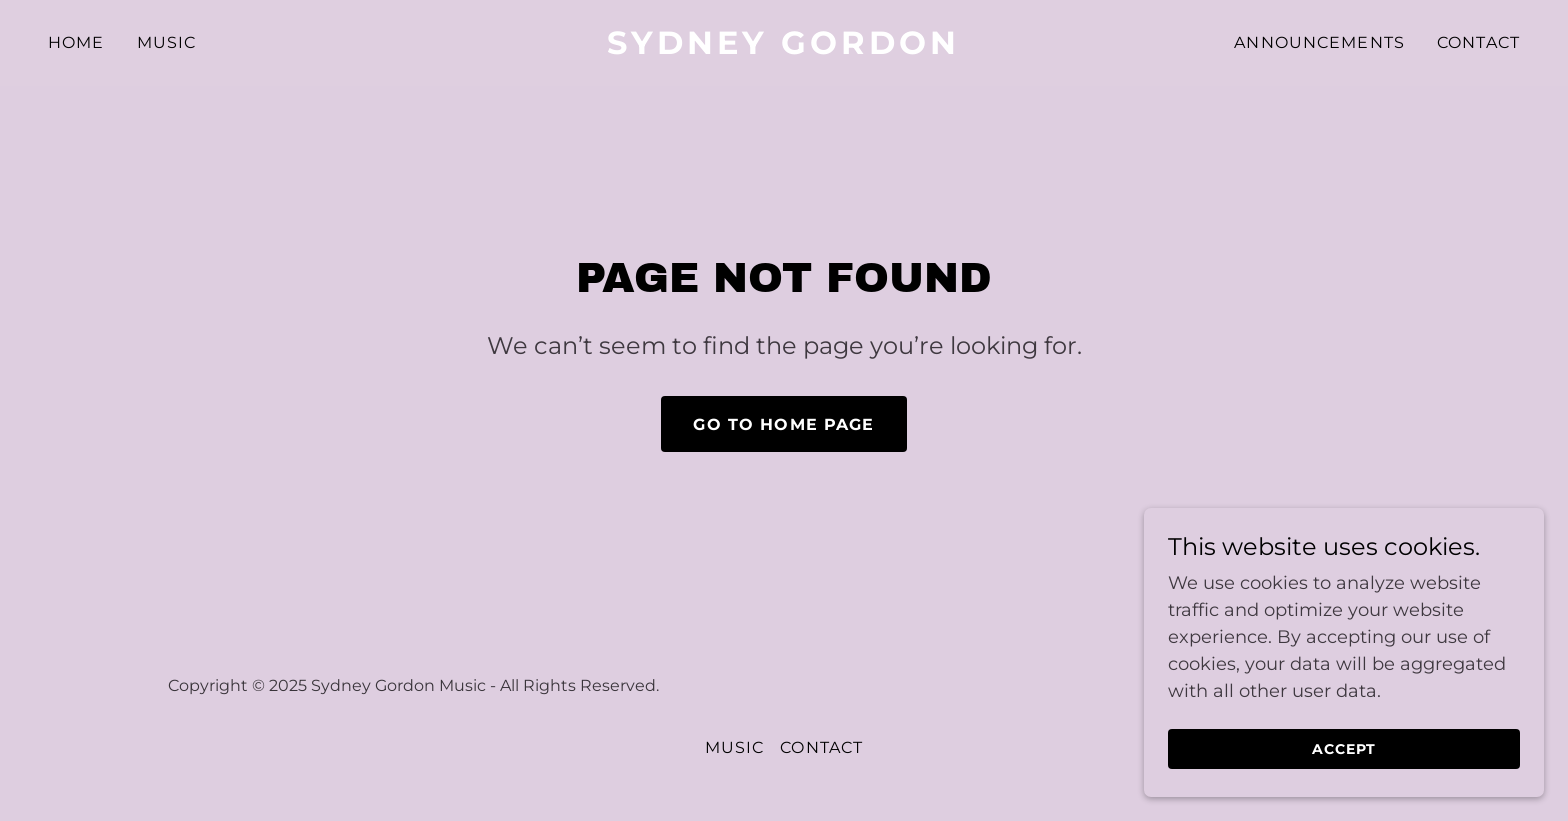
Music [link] (167, 42)
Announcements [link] (1319, 42)
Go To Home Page (783, 424)
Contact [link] (1478, 42)
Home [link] (76, 42)
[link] (784, 48)
